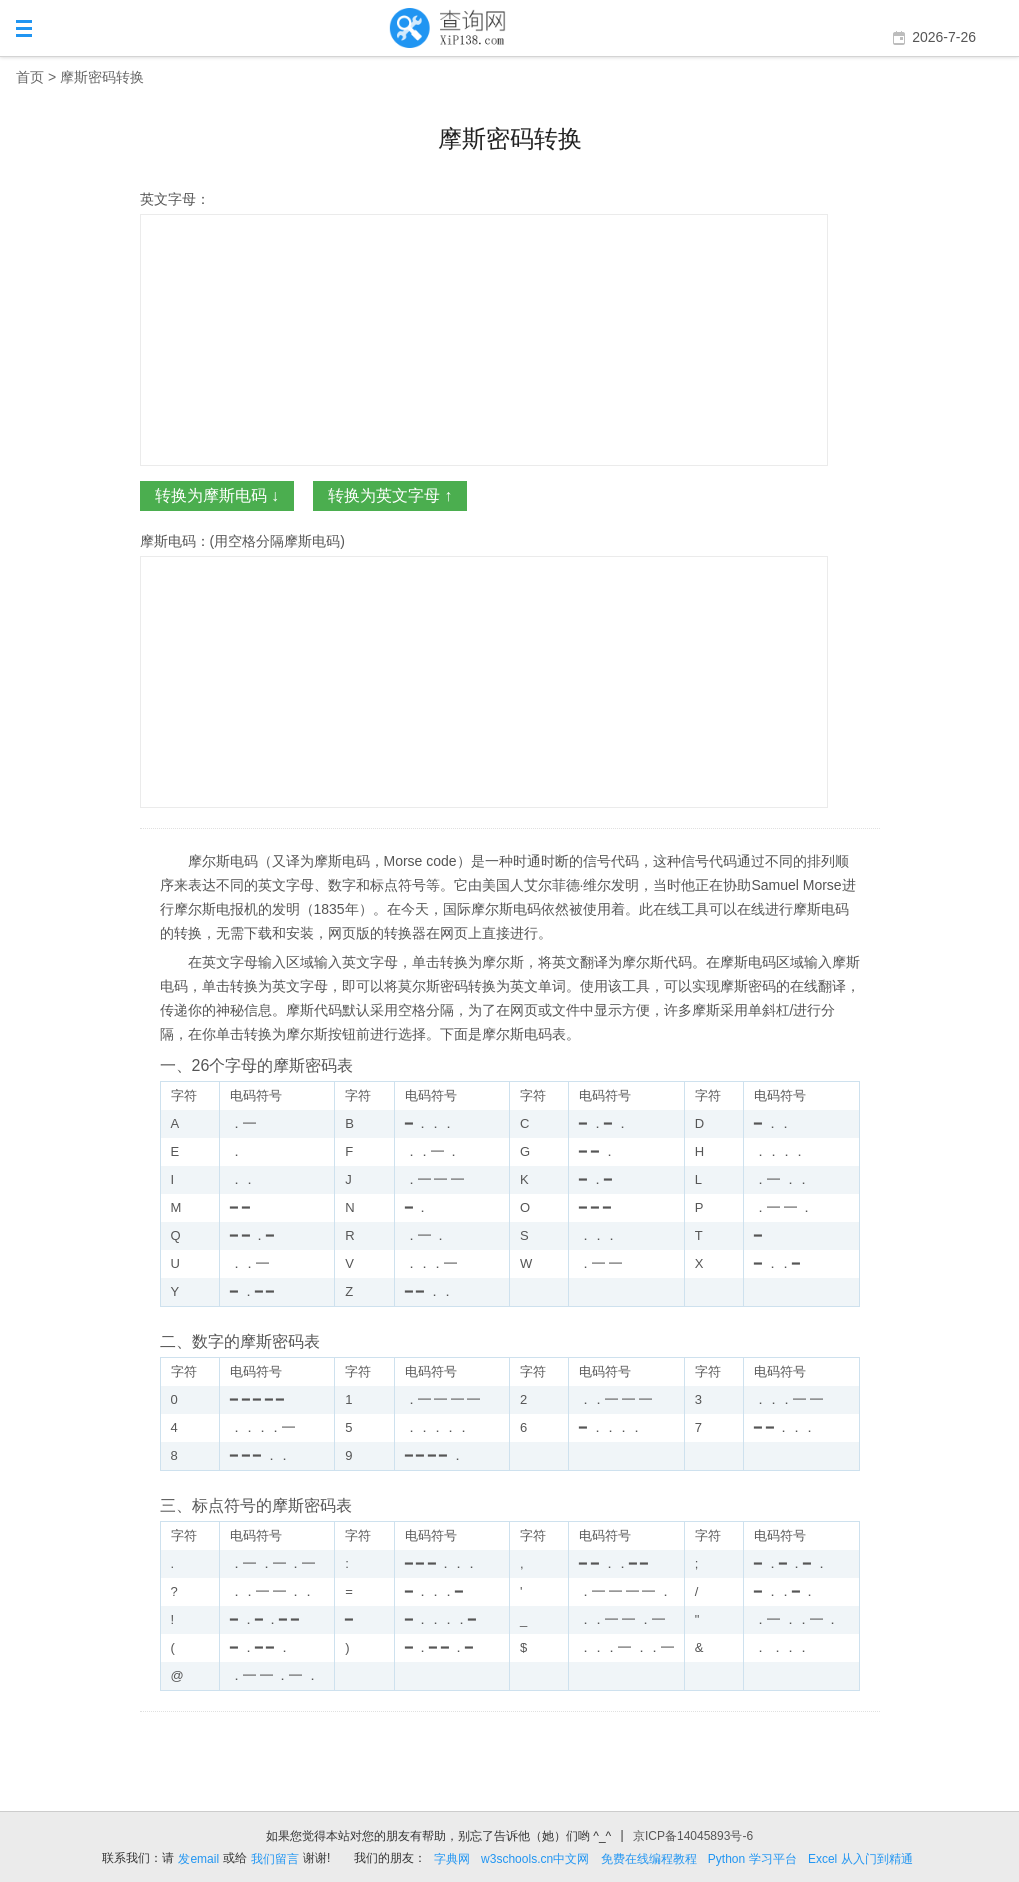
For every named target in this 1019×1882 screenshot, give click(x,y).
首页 (30, 77)
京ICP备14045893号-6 (693, 1836)
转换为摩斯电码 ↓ (217, 495)
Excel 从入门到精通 (860, 1859)
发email (198, 1859)
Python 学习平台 (752, 1859)
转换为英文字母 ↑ (390, 495)
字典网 (452, 1859)
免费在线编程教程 (649, 1859)
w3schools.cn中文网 (535, 1859)
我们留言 (275, 1859)
